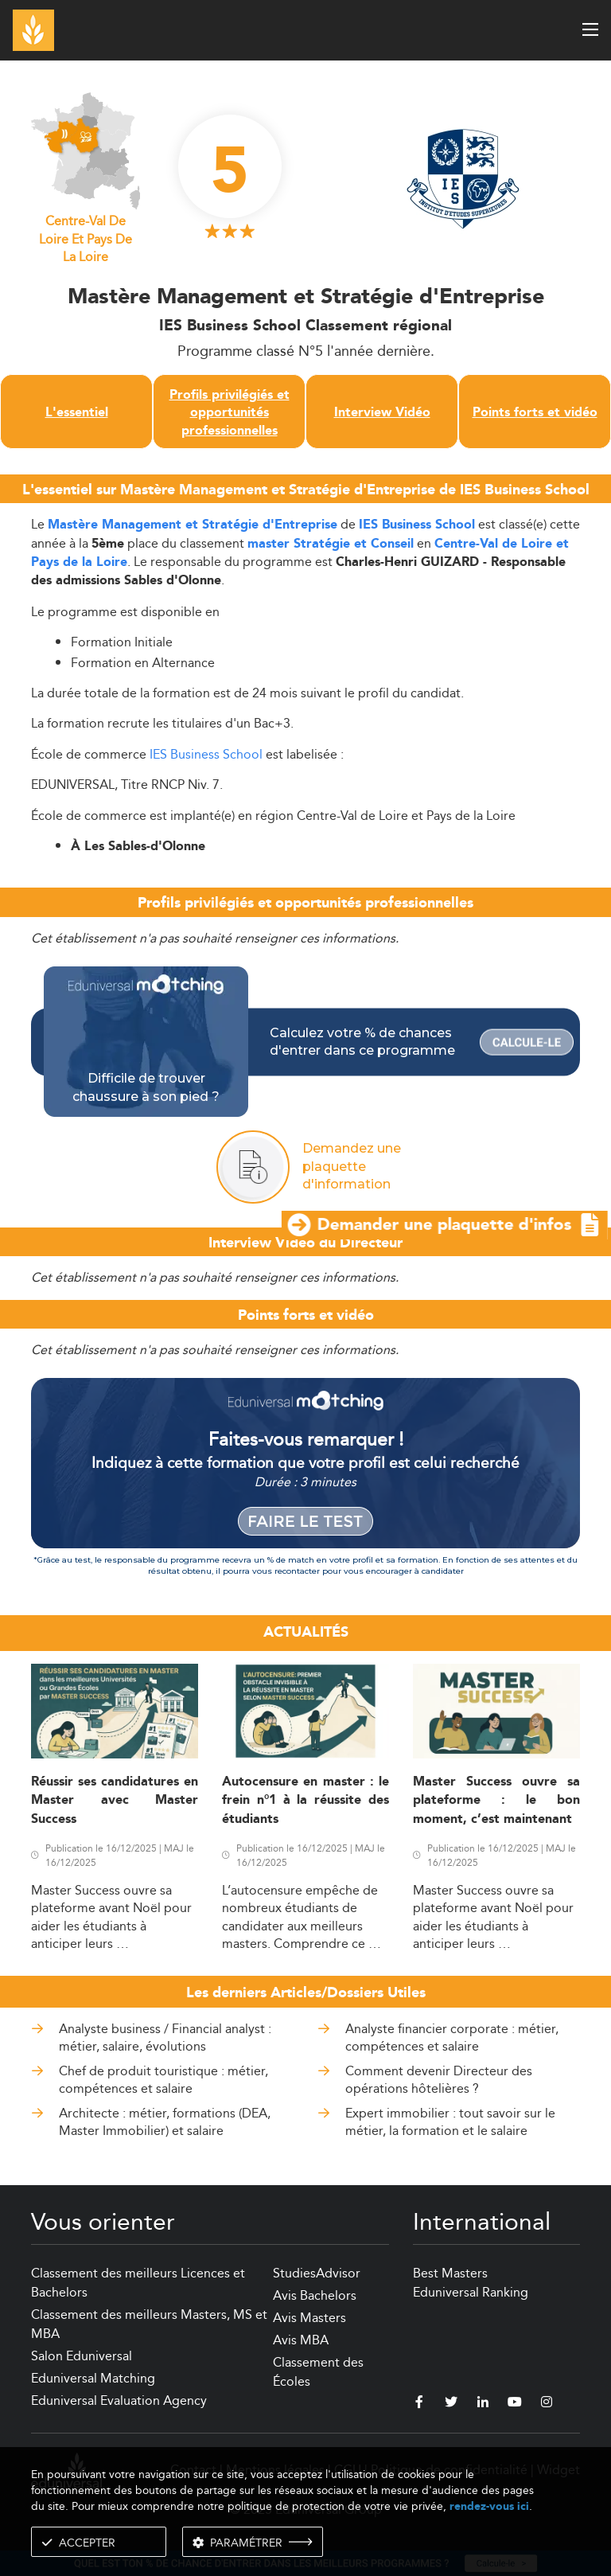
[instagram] (546, 2404)
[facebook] (419, 2404)
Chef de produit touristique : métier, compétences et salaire (163, 2079)
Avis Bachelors (314, 2295)
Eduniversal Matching (93, 2378)
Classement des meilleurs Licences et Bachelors (138, 2282)
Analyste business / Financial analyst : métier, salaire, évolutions (165, 2037)
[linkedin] (483, 2404)
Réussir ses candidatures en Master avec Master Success (114, 1800)
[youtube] (514, 2404)
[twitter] (451, 2404)
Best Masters (450, 2273)
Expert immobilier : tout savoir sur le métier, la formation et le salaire (450, 2122)
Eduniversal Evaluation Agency (119, 2400)
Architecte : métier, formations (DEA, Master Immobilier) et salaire (164, 2122)
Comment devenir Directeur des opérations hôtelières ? (438, 2079)
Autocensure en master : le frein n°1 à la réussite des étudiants (305, 1800)
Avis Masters (309, 2318)
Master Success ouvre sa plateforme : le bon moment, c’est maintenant (496, 1800)
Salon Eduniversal (81, 2356)
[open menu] (590, 29)
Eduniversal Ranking (470, 2292)
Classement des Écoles (318, 2371)
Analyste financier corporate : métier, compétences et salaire (451, 2037)
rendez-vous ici (489, 2506)
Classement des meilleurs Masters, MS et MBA (149, 2324)
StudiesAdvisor (316, 2273)
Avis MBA (301, 2340)
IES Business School (417, 525)
